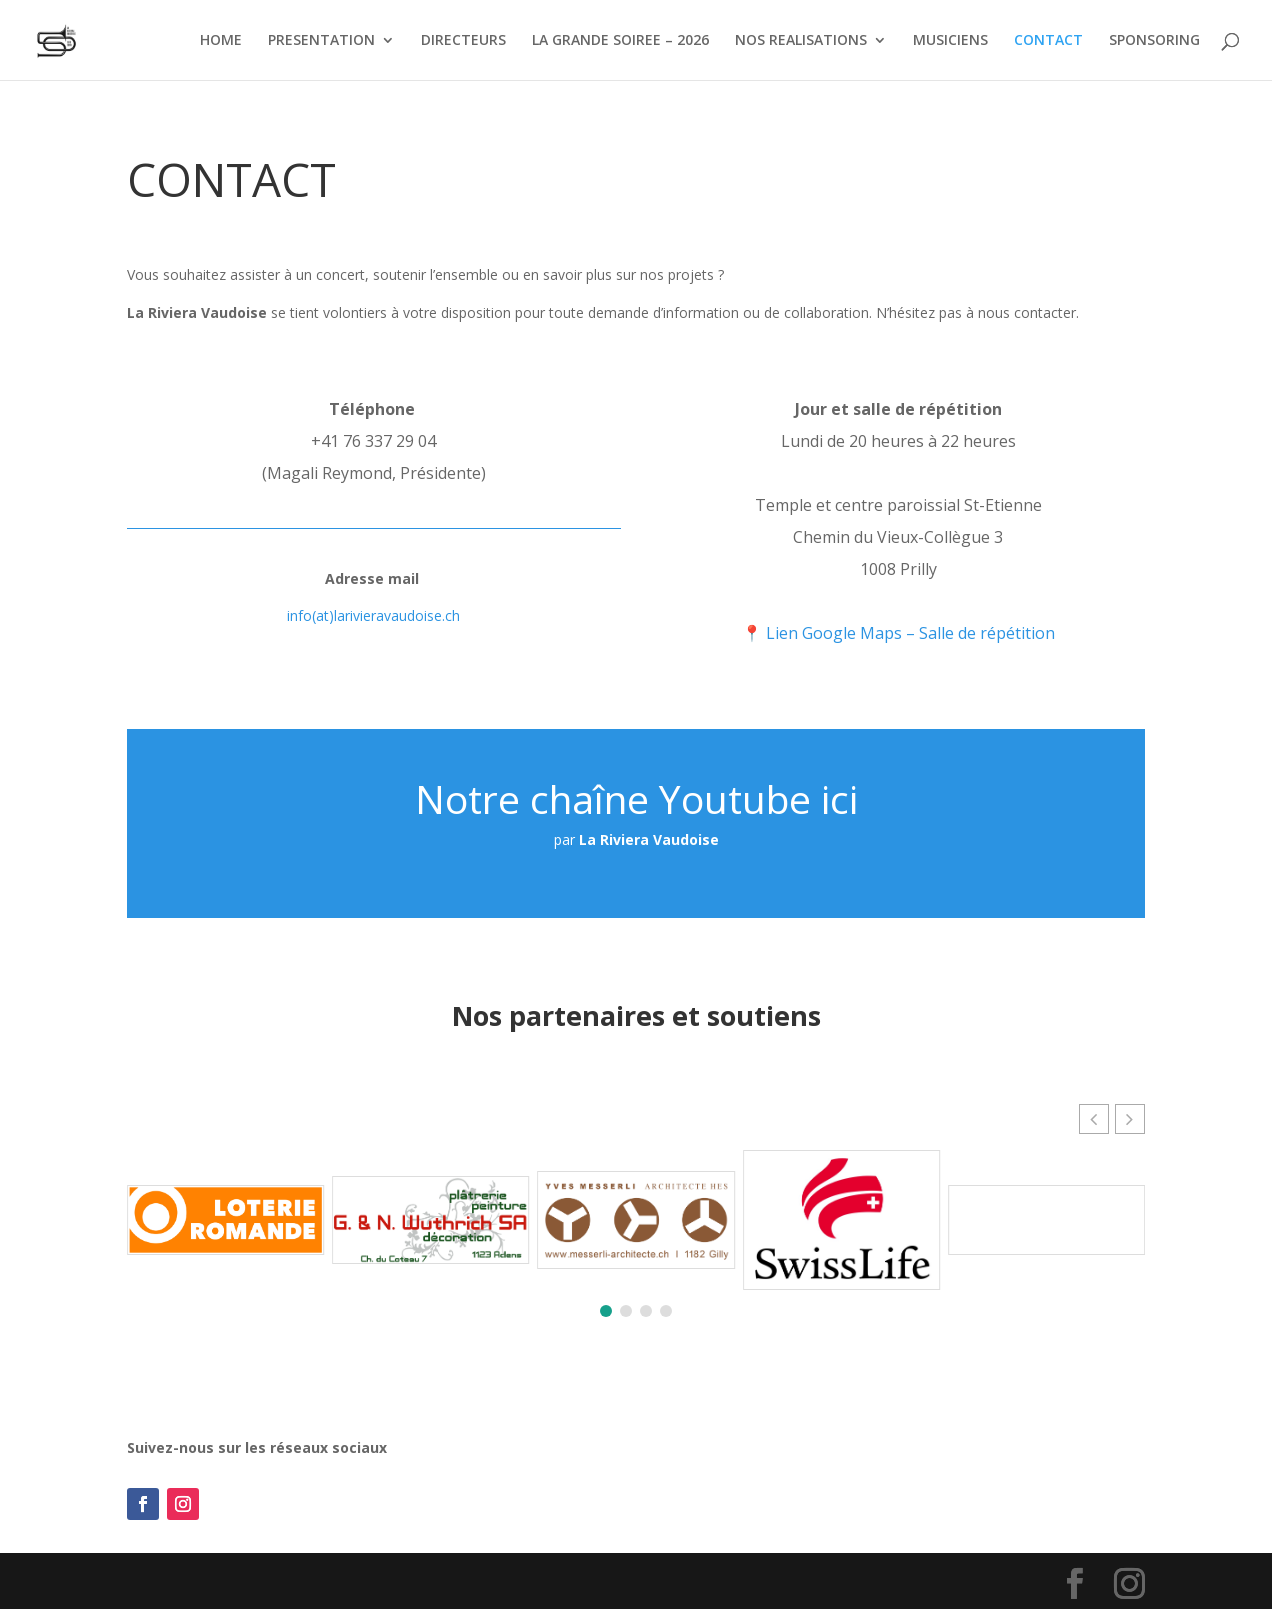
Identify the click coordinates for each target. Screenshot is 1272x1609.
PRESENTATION (321, 41)
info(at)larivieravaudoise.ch (373, 615)
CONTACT (1048, 41)
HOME (221, 41)
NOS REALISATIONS (801, 41)
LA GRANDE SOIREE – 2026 (620, 41)
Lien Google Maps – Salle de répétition (910, 633)
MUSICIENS (950, 41)
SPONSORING (1154, 41)
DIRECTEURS (463, 41)
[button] (1130, 1119)
